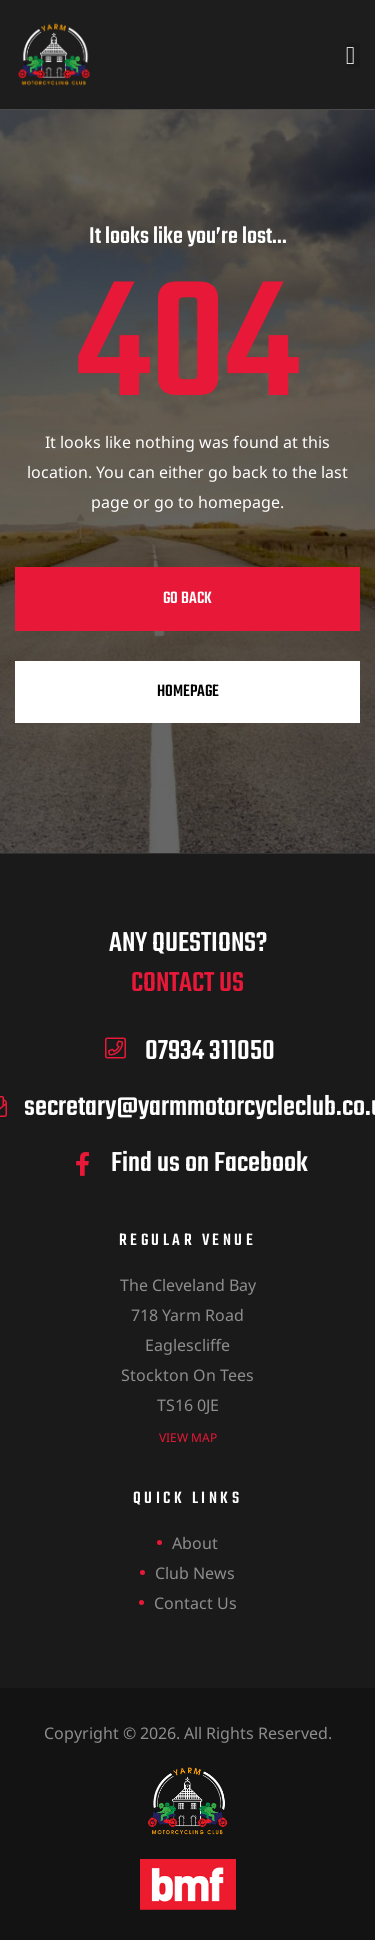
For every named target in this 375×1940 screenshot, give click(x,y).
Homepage (188, 692)
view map (188, 1437)
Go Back (187, 599)
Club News (195, 1573)
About (195, 1543)
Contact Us (195, 1603)
